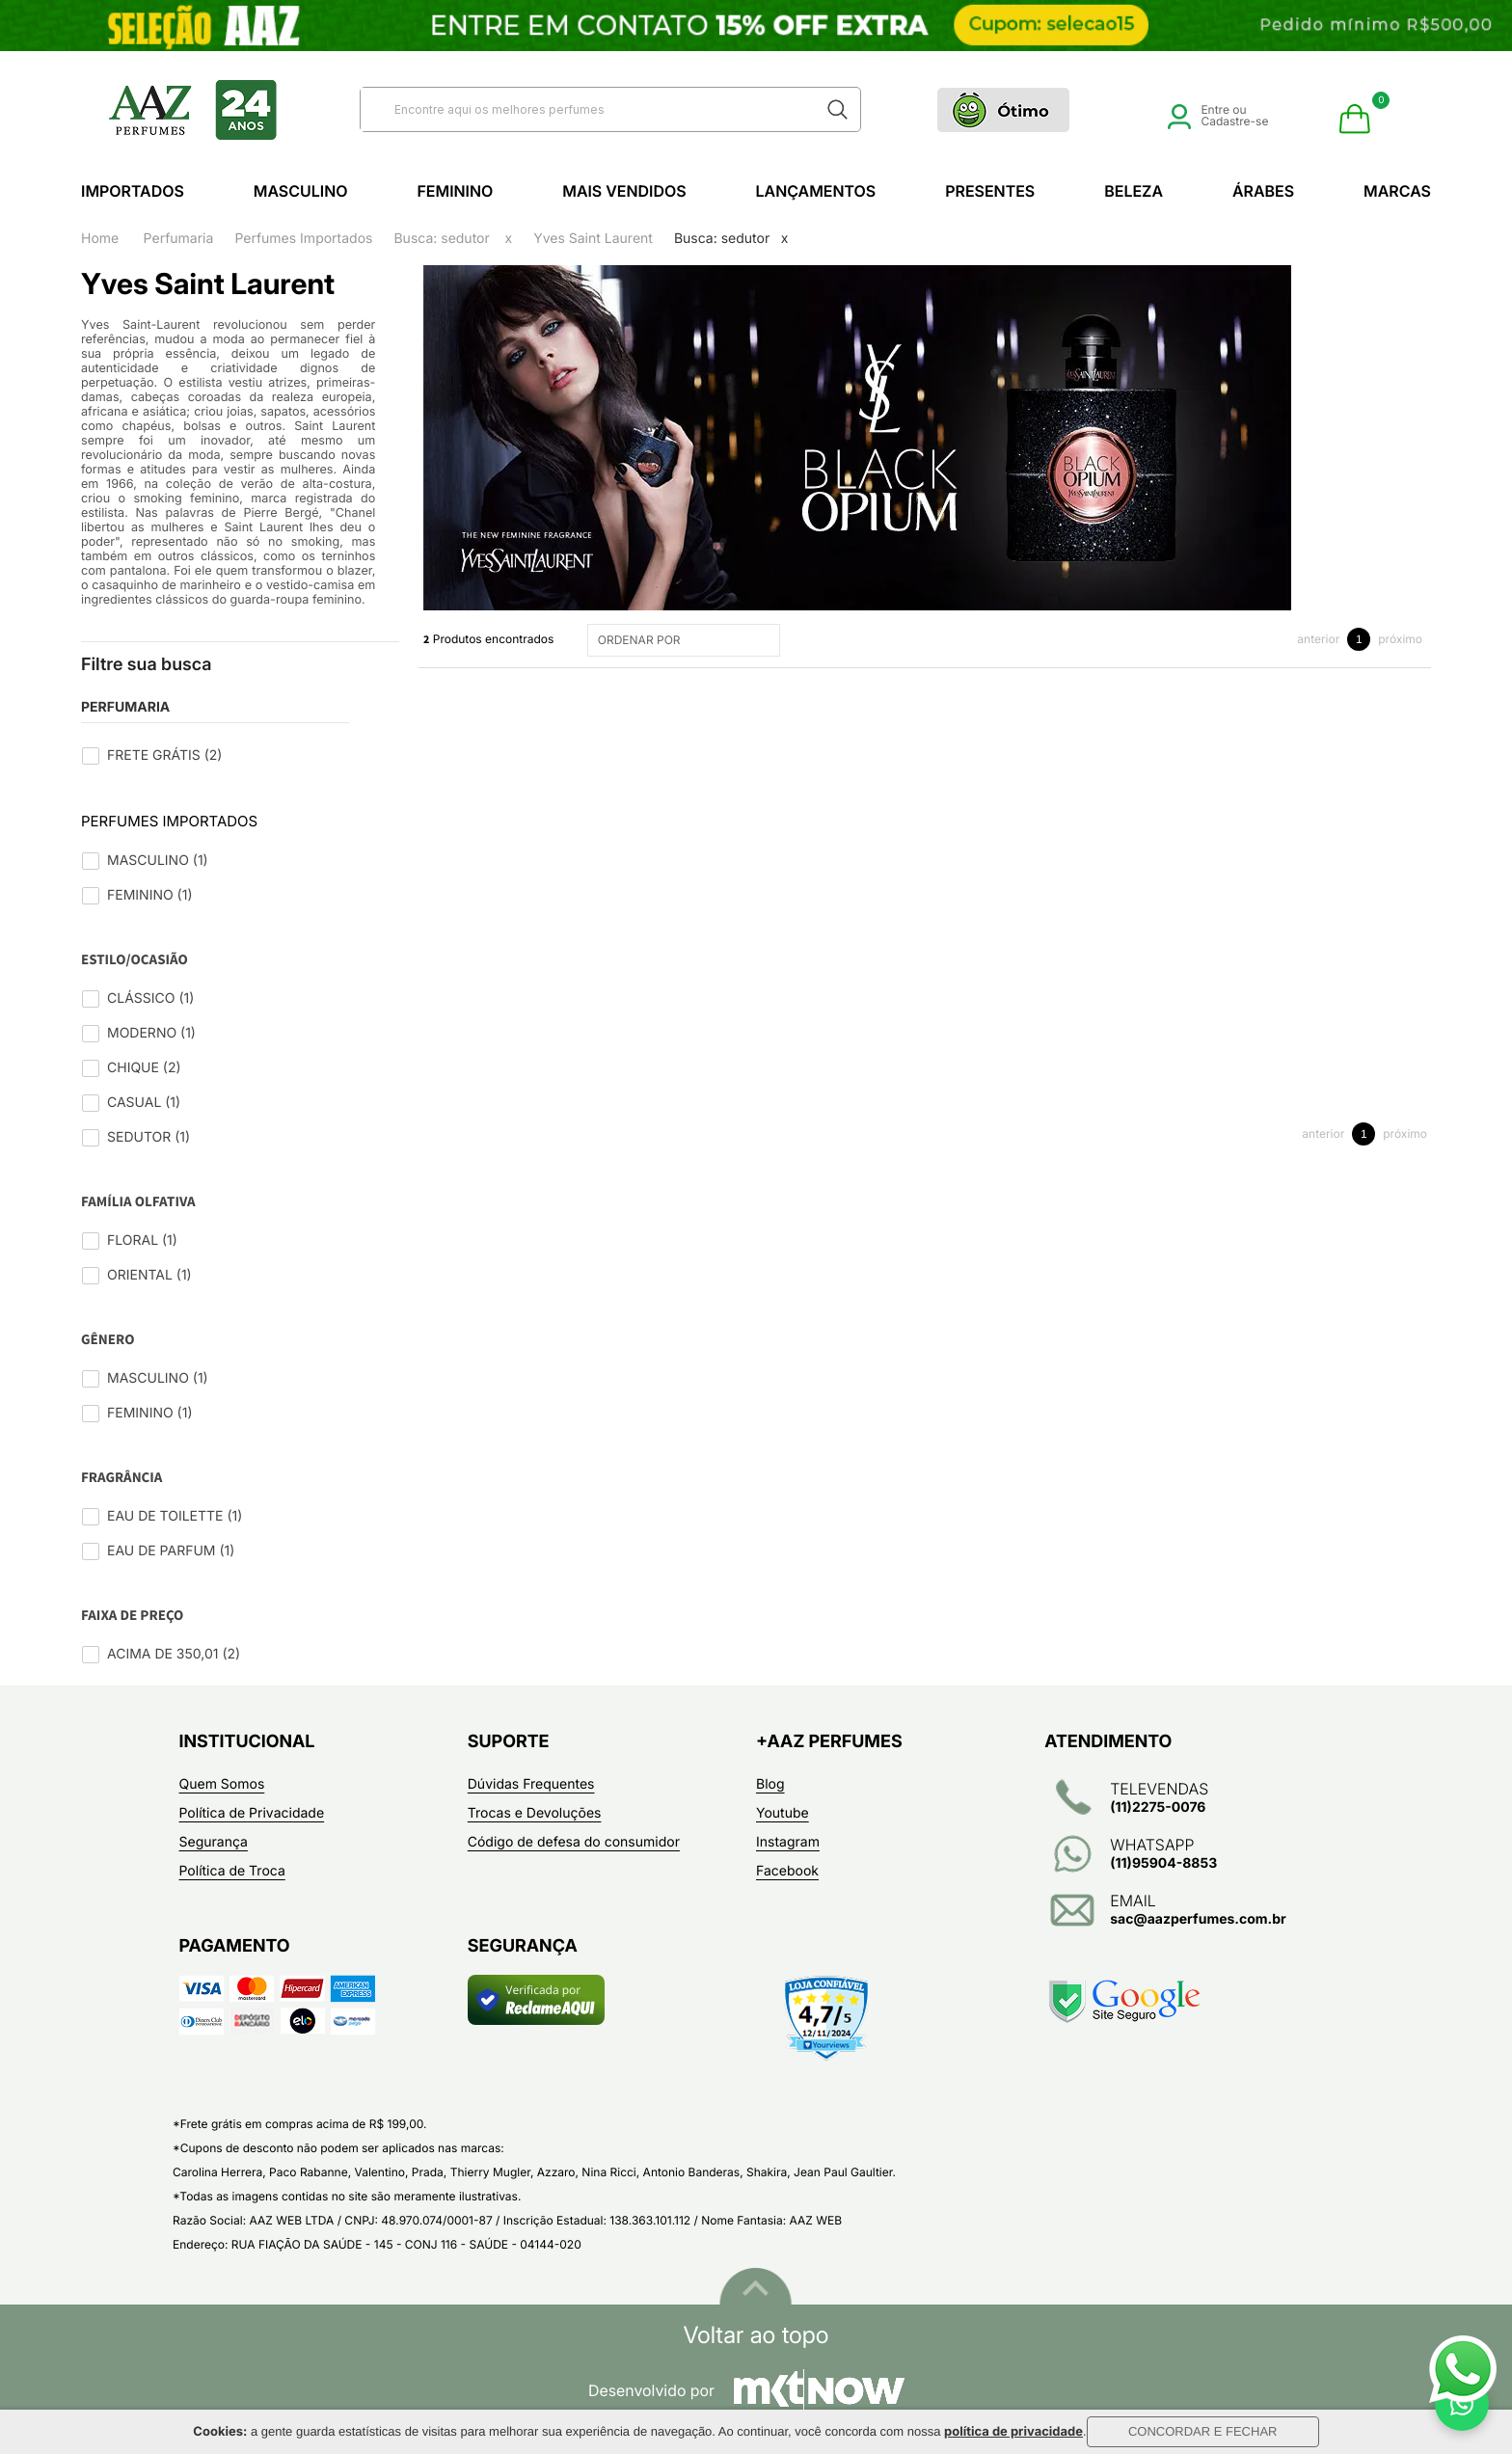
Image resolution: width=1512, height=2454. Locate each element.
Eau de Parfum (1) (170, 1551)
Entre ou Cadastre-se (1218, 115)
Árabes (1263, 191)
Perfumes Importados (303, 238)
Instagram (788, 1842)
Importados (132, 191)
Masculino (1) (157, 860)
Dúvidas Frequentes (531, 1784)
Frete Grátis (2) (164, 755)
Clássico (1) (150, 998)
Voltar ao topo (755, 2335)
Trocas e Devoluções (535, 1813)
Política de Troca (232, 1871)
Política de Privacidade (252, 1813)
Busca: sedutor (441, 238)
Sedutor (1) (148, 1137)
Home (100, 238)
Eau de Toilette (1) (174, 1516)
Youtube (782, 1813)
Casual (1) (143, 1102)
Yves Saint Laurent (593, 238)
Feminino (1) (150, 895)
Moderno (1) (151, 1033)
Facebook (787, 1871)
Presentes (990, 191)
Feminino (455, 191)
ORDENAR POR (686, 640)
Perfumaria (179, 238)
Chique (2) (144, 1068)
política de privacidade (1013, 2432)
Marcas (1397, 191)
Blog (770, 1784)
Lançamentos (816, 191)
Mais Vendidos (624, 191)
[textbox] (586, 109)
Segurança (213, 1842)
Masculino (301, 191)
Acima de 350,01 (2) (173, 1654)
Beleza (1133, 191)
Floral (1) (142, 1240)
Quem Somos (222, 1784)
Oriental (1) (149, 1275)
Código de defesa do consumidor (574, 1842)
